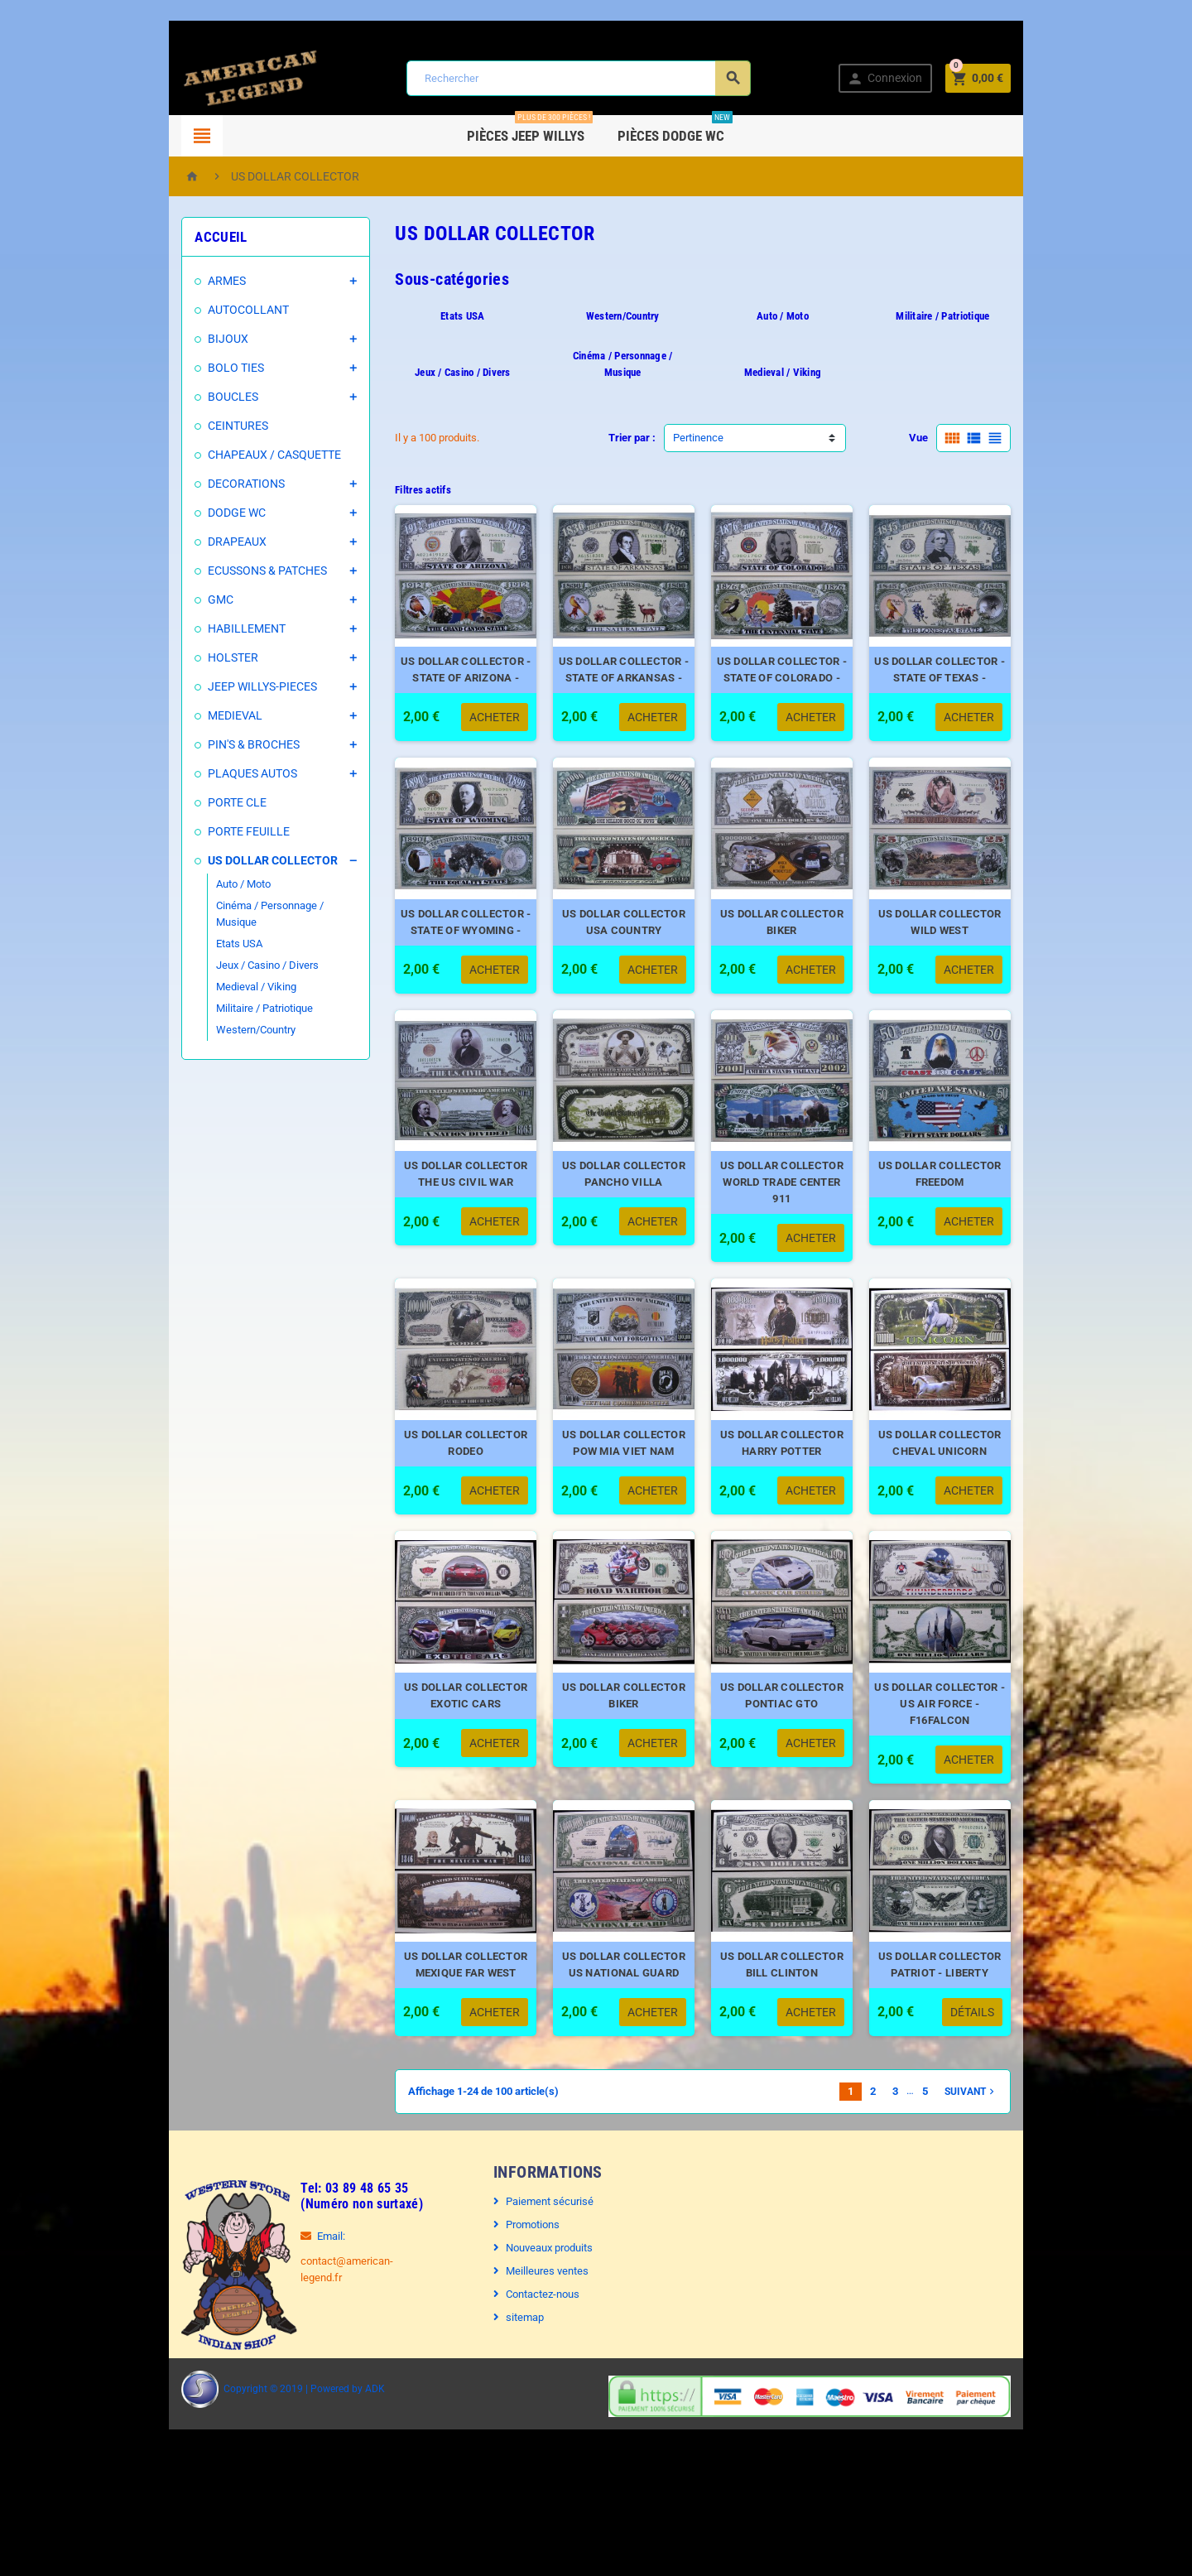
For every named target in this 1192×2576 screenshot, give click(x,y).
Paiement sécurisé (532, 2300)
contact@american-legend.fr (302, 2359)
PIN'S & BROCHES (188, 744)
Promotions (515, 2323)
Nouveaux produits (531, 2346)
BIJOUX (162, 338)
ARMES (161, 280)
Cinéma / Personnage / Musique (226, 905)
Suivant (1036, 2190)
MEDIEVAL (169, 715)
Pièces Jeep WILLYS (531, 129)
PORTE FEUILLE (183, 831)
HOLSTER (167, 657)
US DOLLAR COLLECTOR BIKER (811, 946)
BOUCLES (167, 396)
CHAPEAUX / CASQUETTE (209, 454)
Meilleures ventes (529, 2369)
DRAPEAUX (171, 541)
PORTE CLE (171, 802)
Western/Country (190, 1013)
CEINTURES (172, 425)
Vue (983, 421)
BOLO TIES (170, 367)
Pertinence (698, 421)
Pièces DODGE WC (675, 129)
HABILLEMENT (181, 628)
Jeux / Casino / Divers (202, 948)
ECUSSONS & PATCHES (202, 570)
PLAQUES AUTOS (187, 773)
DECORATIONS (180, 483)
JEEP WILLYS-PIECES (197, 686)
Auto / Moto (178, 884)
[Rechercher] (576, 78)
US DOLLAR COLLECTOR (207, 860)
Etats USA (174, 927)
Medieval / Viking (191, 970)
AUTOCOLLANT (182, 309)
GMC (155, 599)
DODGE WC (171, 512)
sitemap (507, 2416)
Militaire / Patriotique (199, 991)
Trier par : (632, 421)
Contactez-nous (525, 2392)
